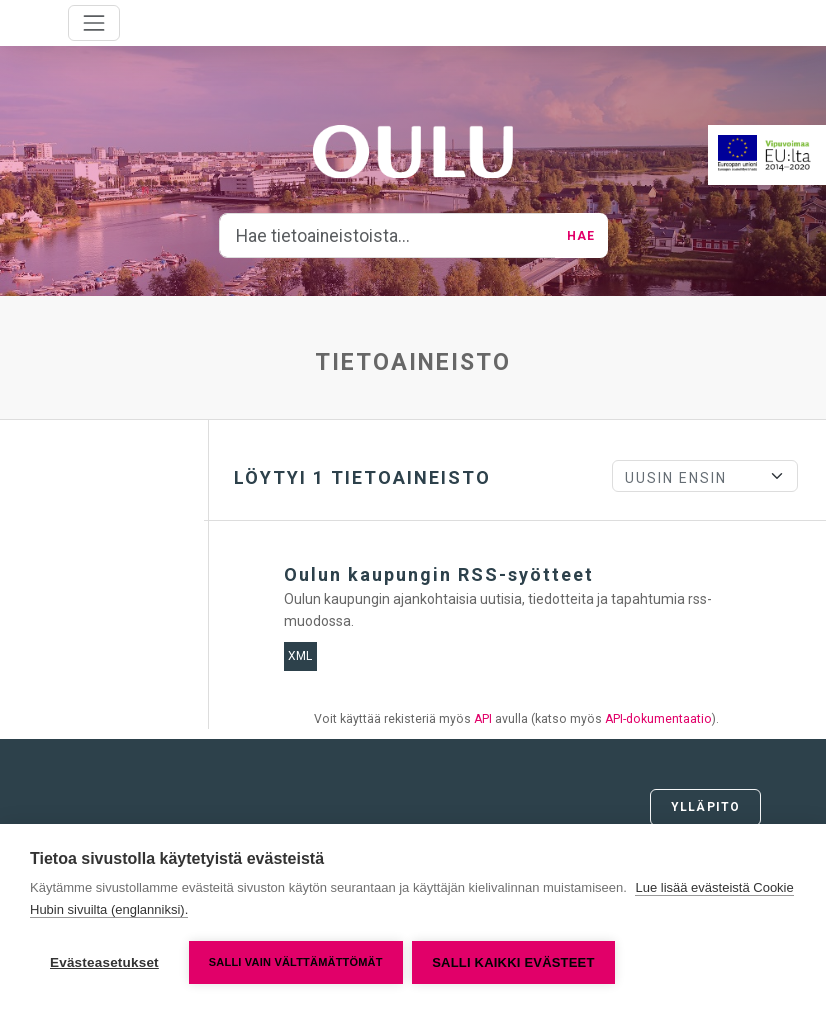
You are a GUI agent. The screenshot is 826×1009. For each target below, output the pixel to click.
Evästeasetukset (104, 962)
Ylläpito (705, 807)
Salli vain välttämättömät (296, 962)
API (483, 719)
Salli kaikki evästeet (514, 962)
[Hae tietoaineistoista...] (388, 236)
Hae (581, 236)
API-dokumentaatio (658, 719)
